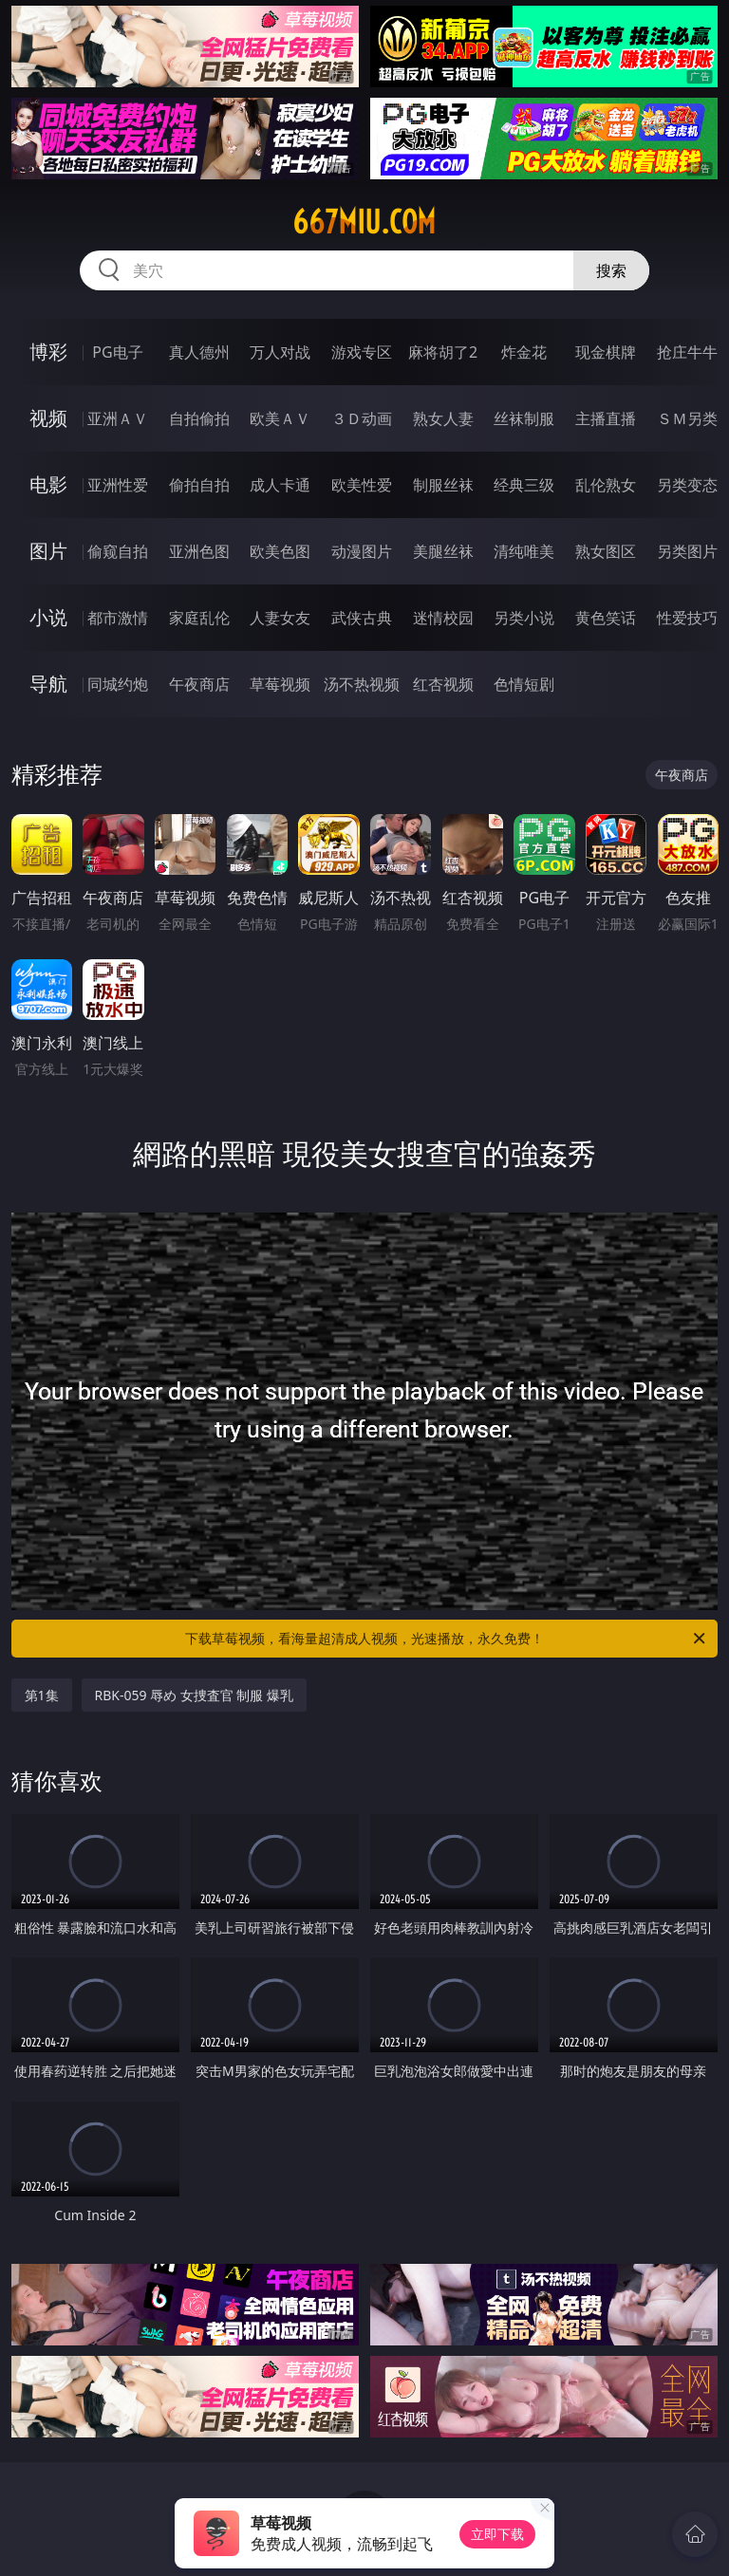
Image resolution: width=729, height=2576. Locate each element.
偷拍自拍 (199, 484)
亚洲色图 (199, 551)
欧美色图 (280, 551)
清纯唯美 (524, 551)
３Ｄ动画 (361, 418)
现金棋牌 (605, 352)
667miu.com (364, 222)
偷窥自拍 (117, 551)
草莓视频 (280, 684)
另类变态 (687, 484)
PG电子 (117, 352)
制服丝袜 (443, 484)
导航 (48, 683)
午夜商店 (199, 684)
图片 (48, 551)
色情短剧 (524, 684)
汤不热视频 (362, 684)
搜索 (611, 270)
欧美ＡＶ (280, 418)
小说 (48, 617)
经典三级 (524, 484)
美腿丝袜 (443, 551)
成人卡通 (280, 484)
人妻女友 (280, 617)
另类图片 (687, 551)
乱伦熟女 (605, 484)
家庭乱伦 (199, 617)
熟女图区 (605, 551)
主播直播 (605, 418)
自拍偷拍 (199, 418)
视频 (48, 418)
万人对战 (280, 352)
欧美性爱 (361, 484)
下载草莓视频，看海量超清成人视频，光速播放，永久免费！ (446, 1638)
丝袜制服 (524, 418)
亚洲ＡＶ (117, 418)
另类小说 (524, 617)
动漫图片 (361, 551)
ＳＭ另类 (687, 418)
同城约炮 (117, 684)
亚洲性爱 (117, 484)
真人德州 (199, 352)
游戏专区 (361, 352)
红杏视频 (443, 684)
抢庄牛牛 (687, 352)
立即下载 (497, 2534)
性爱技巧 (687, 617)
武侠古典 (361, 617)
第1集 (42, 1695)
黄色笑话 (605, 617)
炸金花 (524, 352)
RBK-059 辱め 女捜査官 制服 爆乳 (194, 1695)
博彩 (48, 351)
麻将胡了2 (442, 352)
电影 (48, 484)
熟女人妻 (443, 418)
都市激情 (117, 617)
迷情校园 (443, 617)
